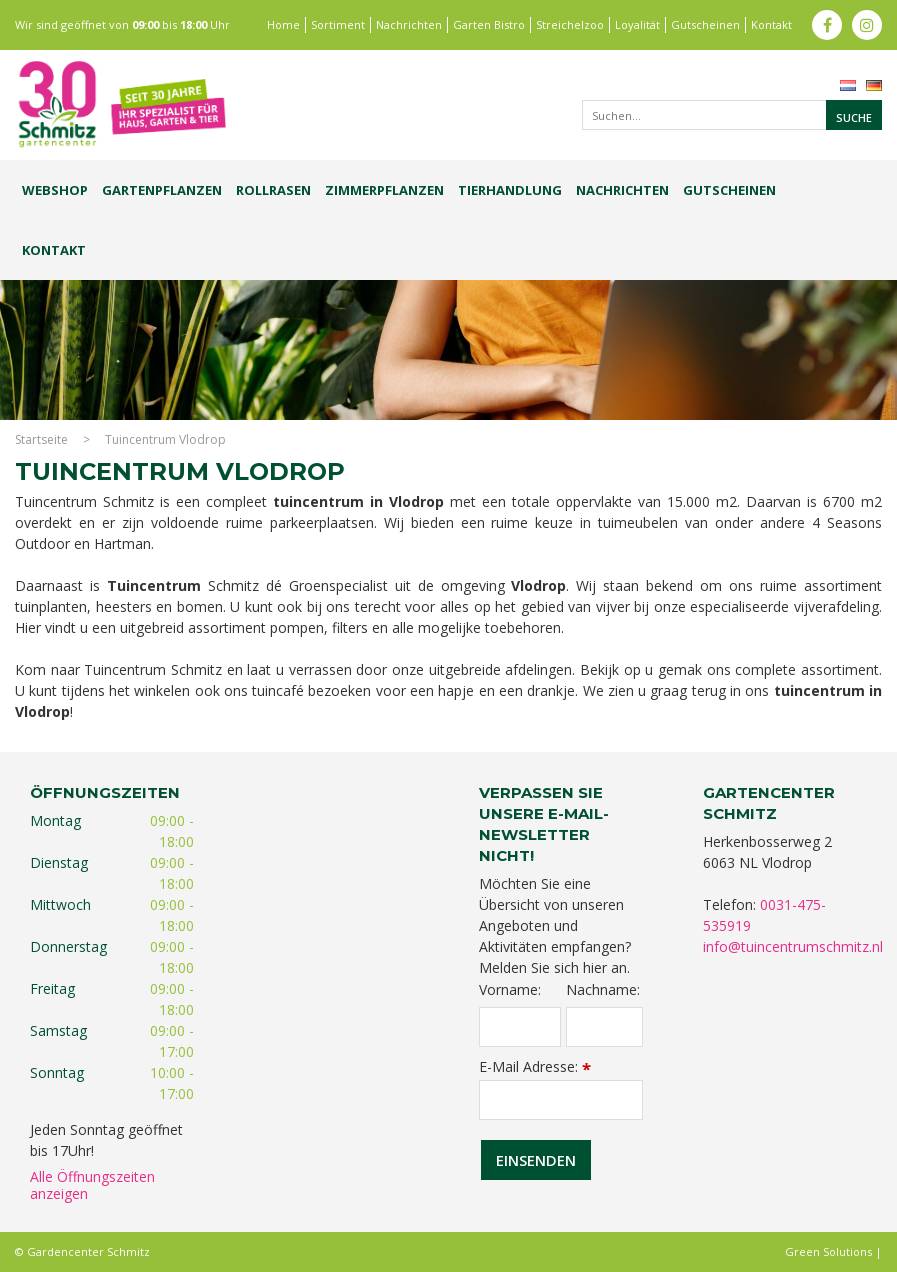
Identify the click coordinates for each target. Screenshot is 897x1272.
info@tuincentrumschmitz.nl (793, 946)
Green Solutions (828, 1251)
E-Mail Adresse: (535, 1066)
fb (827, 25)
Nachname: (603, 990)
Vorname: (510, 990)
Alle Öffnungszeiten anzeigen (92, 1185)
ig (867, 25)
